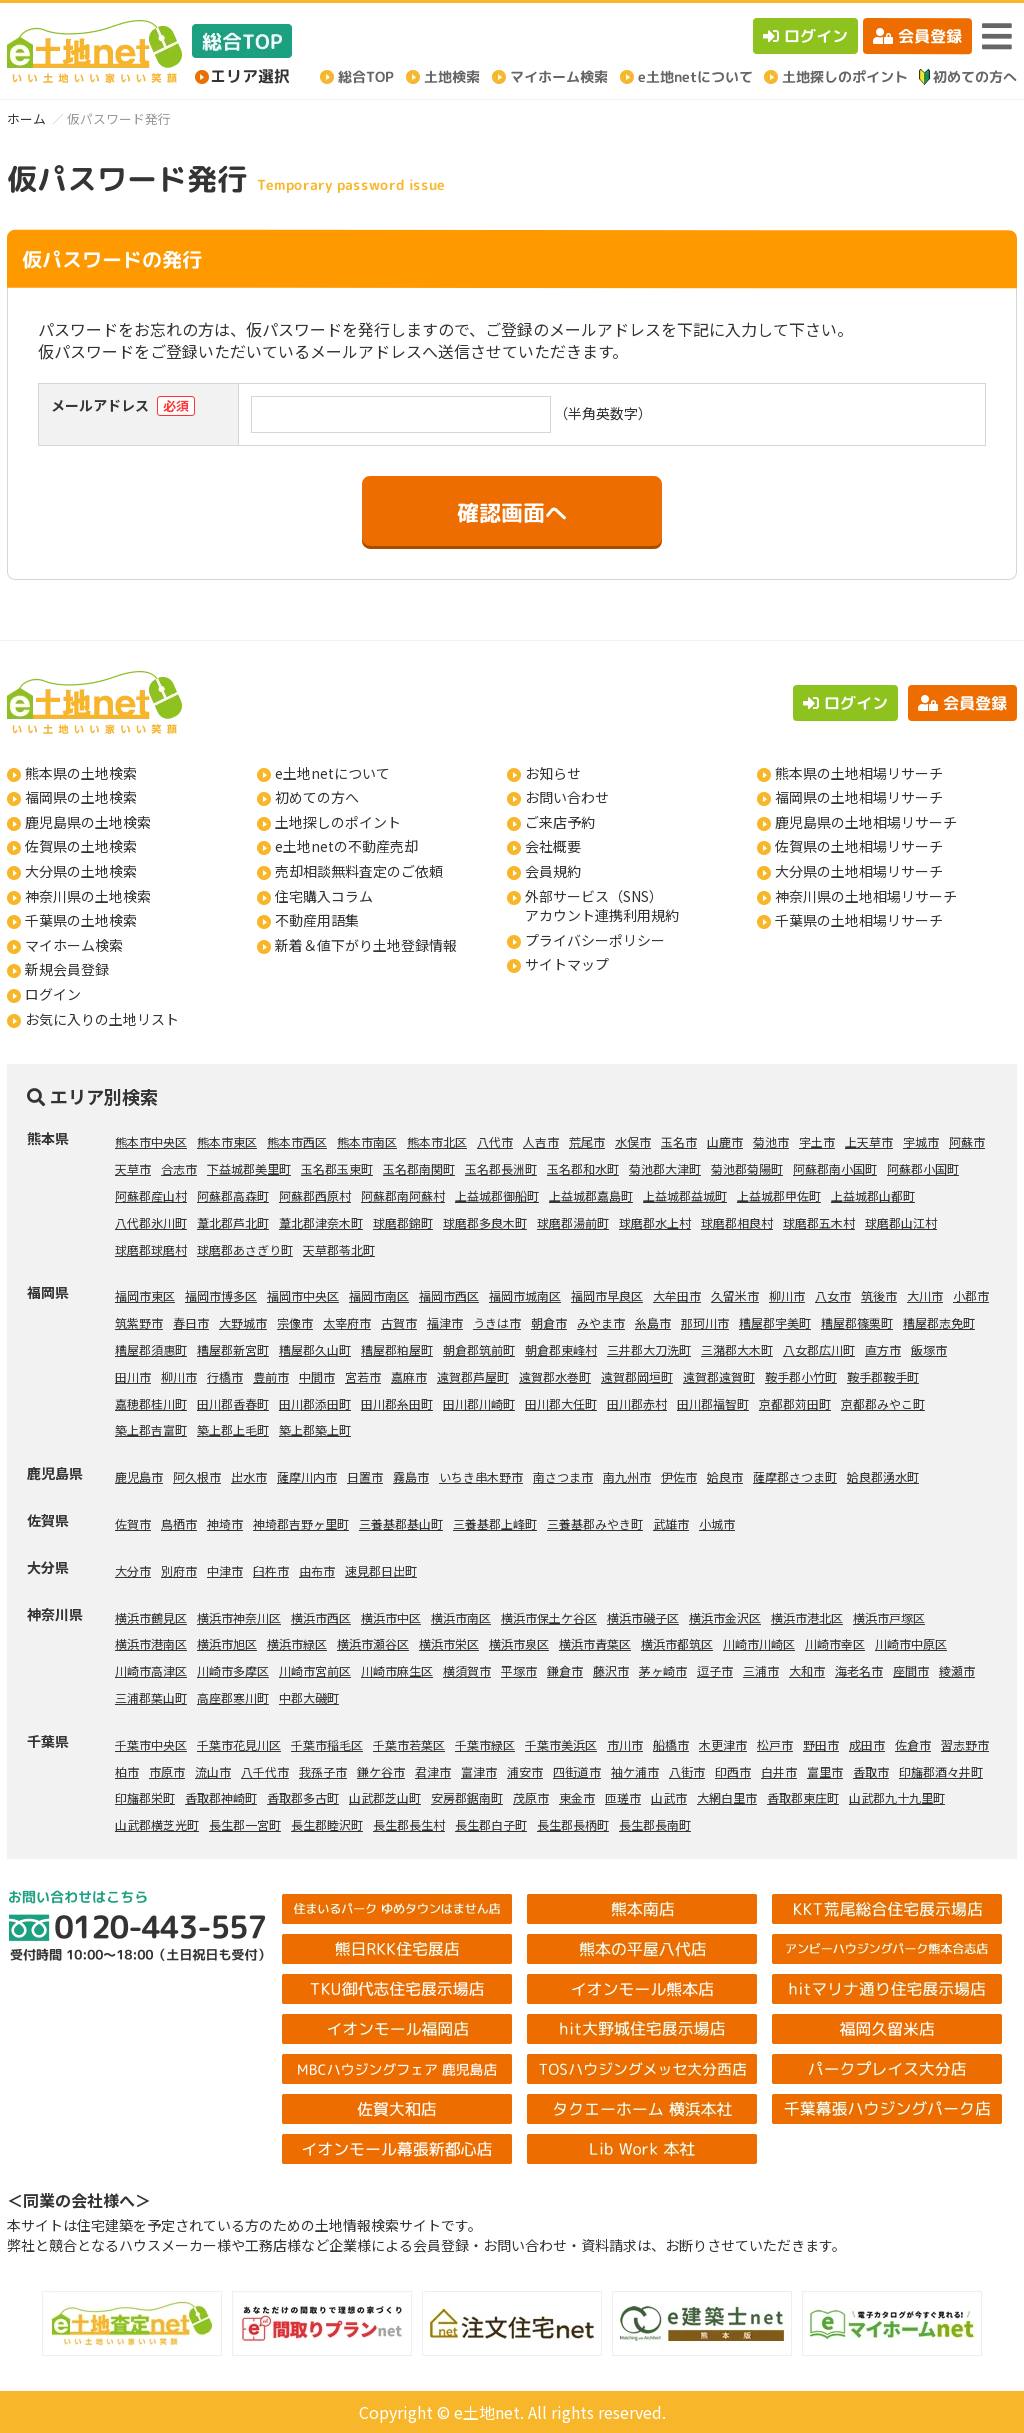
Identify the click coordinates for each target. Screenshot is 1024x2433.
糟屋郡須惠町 (151, 1349)
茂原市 (531, 1797)
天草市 (133, 1168)
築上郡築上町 (315, 1429)
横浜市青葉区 (595, 1643)
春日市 (191, 1322)
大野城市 (243, 1322)
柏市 (127, 1771)
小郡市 (971, 1295)
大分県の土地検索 (81, 871)
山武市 (669, 1797)
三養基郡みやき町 (595, 1523)
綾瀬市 (957, 1670)
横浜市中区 (391, 1617)
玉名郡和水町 (583, 1168)
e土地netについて (332, 773)
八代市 (495, 1141)
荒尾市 (587, 1141)
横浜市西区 (321, 1617)
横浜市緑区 (297, 1643)
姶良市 (725, 1476)
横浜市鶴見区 (151, 1617)
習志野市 (965, 1744)
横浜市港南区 (151, 1643)
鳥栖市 (179, 1523)
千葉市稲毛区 (327, 1744)
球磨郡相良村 (737, 1222)
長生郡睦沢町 (327, 1824)
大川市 (925, 1295)
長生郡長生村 (409, 1824)
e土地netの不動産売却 (346, 846)
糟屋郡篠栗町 (857, 1322)
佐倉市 (913, 1744)
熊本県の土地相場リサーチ (859, 773)
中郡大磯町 (309, 1697)
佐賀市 (133, 1523)
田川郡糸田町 (397, 1403)
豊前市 (271, 1376)
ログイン (805, 36)
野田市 (821, 1744)
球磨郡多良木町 (485, 1222)
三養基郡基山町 (401, 1523)
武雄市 (671, 1523)
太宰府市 (347, 1322)
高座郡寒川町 (233, 1697)
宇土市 (817, 1141)
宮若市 (363, 1376)
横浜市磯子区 (643, 1617)
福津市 (445, 1322)
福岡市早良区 (607, 1295)
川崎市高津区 (151, 1670)
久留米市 (735, 1295)
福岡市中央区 (303, 1295)
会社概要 (553, 846)
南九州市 (627, 1476)
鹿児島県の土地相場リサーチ (866, 822)
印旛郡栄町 (145, 1797)
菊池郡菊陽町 (747, 1168)
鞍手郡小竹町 (801, 1376)
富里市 (825, 1771)
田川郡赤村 (637, 1403)
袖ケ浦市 (635, 1771)
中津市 (225, 1570)
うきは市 (497, 1322)
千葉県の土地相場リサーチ (859, 920)
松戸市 (775, 1744)
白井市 (779, 1771)
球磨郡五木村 (819, 1222)
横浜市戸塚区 (889, 1617)
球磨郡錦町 (403, 1222)
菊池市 (771, 1141)
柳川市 (787, 1295)
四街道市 (577, 1771)
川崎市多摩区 (233, 1670)
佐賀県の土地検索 (81, 846)
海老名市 (859, 1670)
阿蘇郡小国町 (923, 1168)
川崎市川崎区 (759, 1643)
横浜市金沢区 (725, 1617)
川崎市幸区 (835, 1643)
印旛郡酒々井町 (941, 1771)
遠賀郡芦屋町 (473, 1376)
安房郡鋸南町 (467, 1797)
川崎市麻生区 (397, 1670)
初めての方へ (317, 797)
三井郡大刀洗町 (649, 1349)
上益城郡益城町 (685, 1195)
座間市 (911, 1670)
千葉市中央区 (151, 1744)
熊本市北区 (437, 1141)
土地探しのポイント (338, 822)
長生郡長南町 (655, 1824)
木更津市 (723, 1744)
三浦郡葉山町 (151, 1697)
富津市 (479, 1771)
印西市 (733, 1771)
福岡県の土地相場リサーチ (859, 797)
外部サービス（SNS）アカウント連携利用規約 (602, 906)
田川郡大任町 (561, 1403)
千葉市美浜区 (561, 1744)
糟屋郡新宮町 (233, 1349)
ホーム (26, 118)
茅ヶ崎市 (663, 1670)
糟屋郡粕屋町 (397, 1349)
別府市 (179, 1570)
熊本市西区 (297, 1141)
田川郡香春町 (233, 1403)
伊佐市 (679, 1476)
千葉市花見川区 (239, 1744)
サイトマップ (567, 964)
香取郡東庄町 (803, 1797)
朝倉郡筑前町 (479, 1349)
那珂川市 (705, 1322)
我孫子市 (323, 1771)
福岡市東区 (145, 1295)
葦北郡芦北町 (233, 1222)
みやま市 (601, 1322)
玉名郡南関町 (419, 1168)
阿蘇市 (967, 1141)
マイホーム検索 (74, 945)
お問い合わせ (567, 797)
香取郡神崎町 (221, 1797)
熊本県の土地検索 (81, 773)
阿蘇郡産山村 (151, 1195)
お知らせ (553, 773)
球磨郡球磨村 (151, 1249)
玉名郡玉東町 (337, 1168)
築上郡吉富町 (151, 1429)
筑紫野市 (139, 1322)
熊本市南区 (367, 1141)
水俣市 (633, 1141)
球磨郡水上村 (655, 1222)
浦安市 (525, 1771)
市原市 (167, 1771)
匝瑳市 (623, 1797)
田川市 (133, 1376)
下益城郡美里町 (249, 1168)
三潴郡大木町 (737, 1349)
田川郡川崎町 (479, 1403)
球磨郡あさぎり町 (245, 1249)
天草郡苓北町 (339, 1249)
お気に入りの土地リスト (102, 1019)
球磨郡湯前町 (573, 1222)
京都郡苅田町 (795, 1403)
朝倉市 (549, 1322)
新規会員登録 (67, 969)
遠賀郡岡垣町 (637, 1376)
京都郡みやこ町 (883, 1403)
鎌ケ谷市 (381, 1771)
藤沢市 (611, 1670)
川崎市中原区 (911, 1643)
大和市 (807, 1670)
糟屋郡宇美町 (775, 1322)
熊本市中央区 (151, 1141)
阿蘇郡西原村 (315, 1195)
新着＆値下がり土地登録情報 (366, 945)
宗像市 (295, 1322)
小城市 (717, 1523)
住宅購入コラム (324, 896)
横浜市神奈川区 (239, 1617)
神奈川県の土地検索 (88, 896)
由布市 (317, 1570)
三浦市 (761, 1670)
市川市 (625, 1744)
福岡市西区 (449, 1295)
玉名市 (679, 1141)
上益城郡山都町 (873, 1195)
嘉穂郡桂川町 (151, 1403)
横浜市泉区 (519, 1643)
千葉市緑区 (485, 1744)
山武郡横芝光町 (157, 1824)
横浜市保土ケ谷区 (549, 1617)
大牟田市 (677, 1295)
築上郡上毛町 (233, 1429)
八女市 (833, 1295)
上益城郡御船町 (497, 1195)
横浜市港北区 (807, 1617)
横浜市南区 (461, 1617)
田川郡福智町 (713, 1403)
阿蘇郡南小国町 (835, 1168)
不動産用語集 (317, 920)
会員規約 (553, 871)
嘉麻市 (409, 1376)
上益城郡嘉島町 (591, 1195)
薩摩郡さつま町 (795, 1476)
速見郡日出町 (381, 1570)
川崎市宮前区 (315, 1670)
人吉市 (541, 1141)
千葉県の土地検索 (81, 920)
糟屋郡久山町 (315, 1349)
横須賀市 (467, 1670)
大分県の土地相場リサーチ (859, 871)
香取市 (871, 1771)
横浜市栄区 (449, 1643)
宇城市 (921, 1141)
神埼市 (225, 1523)
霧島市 (411, 1476)
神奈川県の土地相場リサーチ (866, 896)
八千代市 (265, 1771)
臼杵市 (271, 1570)
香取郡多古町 (303, 1797)
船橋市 (671, 1744)
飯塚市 (929, 1349)
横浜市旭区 (227, 1643)
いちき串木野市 (481, 1476)
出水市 (249, 1476)
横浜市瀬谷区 (373, 1643)
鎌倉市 (565, 1670)
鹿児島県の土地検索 (88, 822)
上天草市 (869, 1141)
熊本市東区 (227, 1141)
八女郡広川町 (819, 1349)
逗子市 (715, 1670)
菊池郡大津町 (665, 1168)
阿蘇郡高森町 (233, 1195)
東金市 (577, 1797)
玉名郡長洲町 (501, 1168)
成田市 (867, 1744)
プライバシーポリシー (595, 940)
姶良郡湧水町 (883, 1476)
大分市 (133, 1570)
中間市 (317, 1376)
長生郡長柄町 (573, 1824)
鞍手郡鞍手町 (883, 1376)
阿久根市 (197, 1476)
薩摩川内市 (307, 1476)
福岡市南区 (379, 1295)
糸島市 (653, 1322)
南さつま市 (563, 1476)
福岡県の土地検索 (81, 797)
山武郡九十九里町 (897, 1797)
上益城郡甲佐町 (779, 1195)
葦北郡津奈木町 (321, 1222)
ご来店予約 (560, 822)
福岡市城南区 (525, 1295)
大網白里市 (727, 1797)
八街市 (687, 1771)
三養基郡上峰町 (495, 1523)
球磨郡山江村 (901, 1222)
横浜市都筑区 (677, 1643)
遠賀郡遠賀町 (719, 1376)
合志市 (179, 1168)
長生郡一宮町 (245, 1824)
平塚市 (519, 1670)
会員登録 (917, 36)
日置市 (365, 1476)
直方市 (883, 1349)
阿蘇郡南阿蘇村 (403, 1195)
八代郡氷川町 (151, 1222)
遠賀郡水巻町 (555, 1376)
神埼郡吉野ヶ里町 (301, 1523)
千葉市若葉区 (409, 1744)
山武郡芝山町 (385, 1797)
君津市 (433, 1771)
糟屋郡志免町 (939, 1322)
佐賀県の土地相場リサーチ (859, 846)
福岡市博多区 (221, 1295)
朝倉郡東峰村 (561, 1349)
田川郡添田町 (315, 1403)
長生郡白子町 (491, 1824)
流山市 (213, 1771)
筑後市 (879, 1295)
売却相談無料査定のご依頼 (359, 871)
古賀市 (399, 1322)
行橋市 (225, 1376)
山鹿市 (725, 1141)
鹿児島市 (139, 1476)
